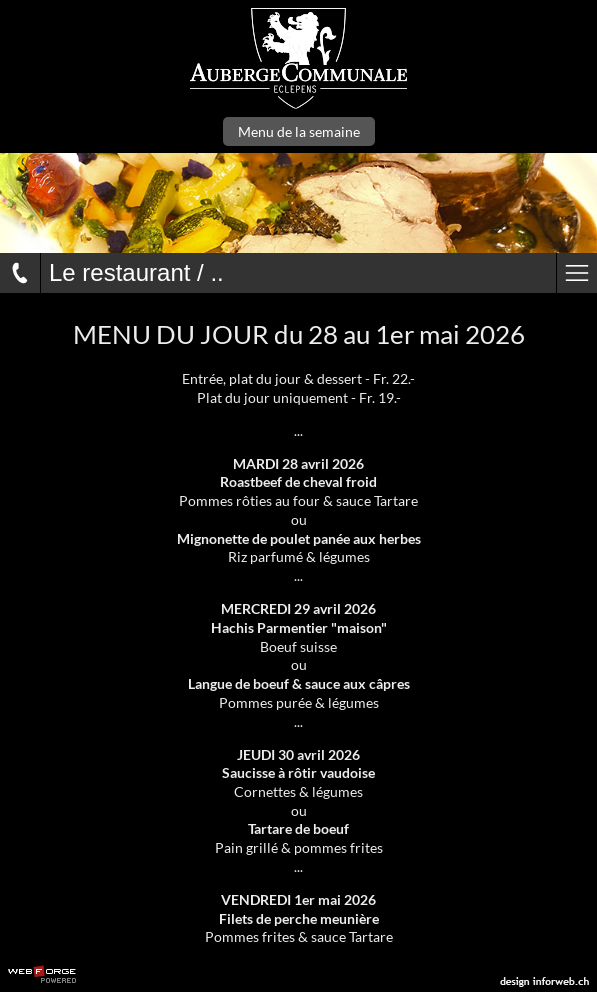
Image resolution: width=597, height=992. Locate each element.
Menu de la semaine (299, 131)
